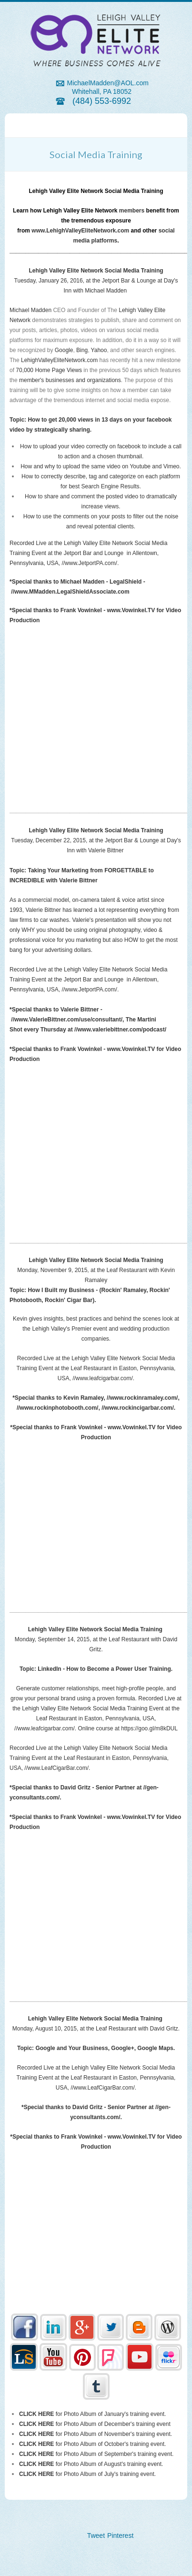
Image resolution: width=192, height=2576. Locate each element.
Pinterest (120, 2535)
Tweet (96, 2535)
